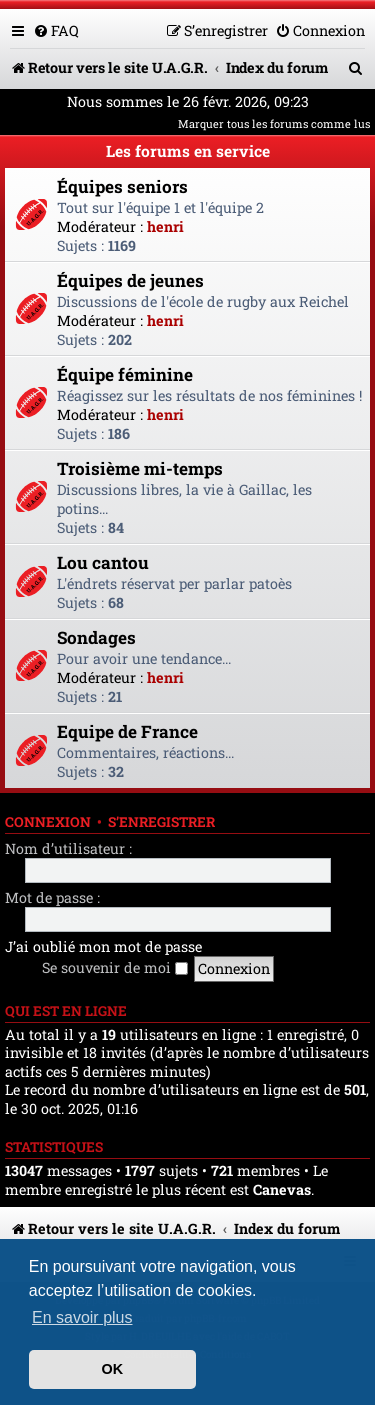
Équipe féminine (125, 374)
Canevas (282, 1190)
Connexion (48, 822)
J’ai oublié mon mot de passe (103, 946)
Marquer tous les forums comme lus (274, 123)
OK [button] (113, 1369)
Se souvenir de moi (115, 967)
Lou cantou (103, 562)
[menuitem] (56, 30)
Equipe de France (127, 731)
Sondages (96, 637)
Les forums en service (188, 151)
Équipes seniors (122, 186)
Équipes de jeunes (130, 280)
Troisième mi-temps (140, 468)
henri (165, 226)
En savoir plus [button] (82, 1317)
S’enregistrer (161, 822)
